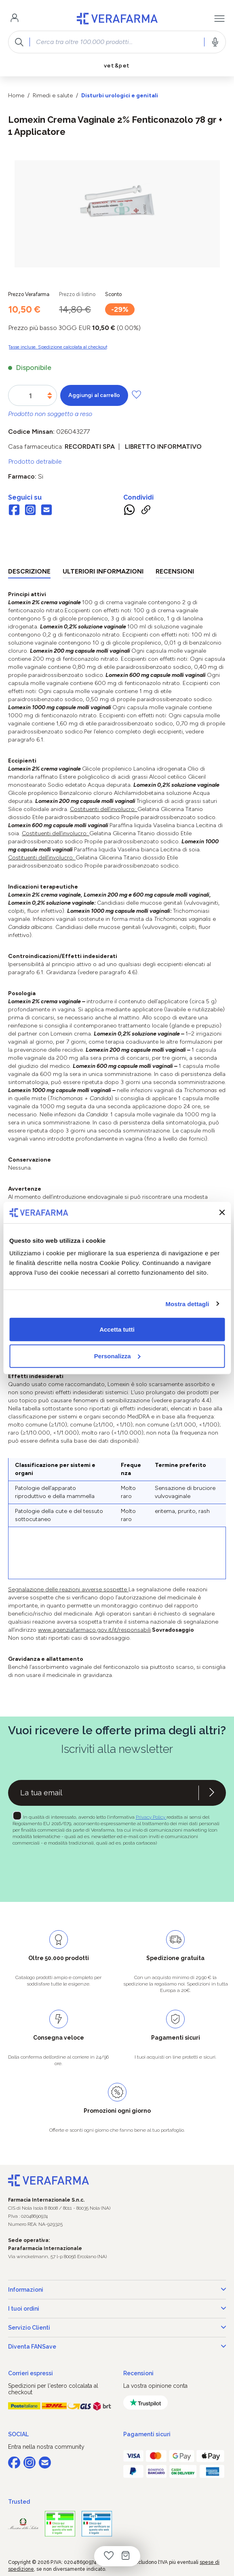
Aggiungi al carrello (94, 395)
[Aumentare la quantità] (49, 393)
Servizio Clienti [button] (117, 2327)
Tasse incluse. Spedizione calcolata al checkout (58, 347)
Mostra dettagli (187, 1303)
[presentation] (69, 1870)
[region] (117, 213)
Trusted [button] (19, 2501)
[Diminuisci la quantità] (49, 397)
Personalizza (117, 1355)
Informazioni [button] (117, 2289)
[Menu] (219, 18)
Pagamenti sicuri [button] (147, 2434)
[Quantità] (30, 395)
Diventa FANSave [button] (117, 2346)
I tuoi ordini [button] (117, 2308)
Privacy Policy (151, 1817)
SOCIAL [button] (18, 2434)
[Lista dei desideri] (108, 2556)
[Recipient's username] (103, 1793)
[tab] (29, 572)
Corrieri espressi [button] (30, 2373)
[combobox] (117, 42)
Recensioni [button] (138, 2373)
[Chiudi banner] (222, 1212)
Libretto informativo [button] (163, 446)
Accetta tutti (117, 1329)
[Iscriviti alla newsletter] (212, 1793)
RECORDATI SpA (90, 446)
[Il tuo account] (14, 18)
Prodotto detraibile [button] (35, 461)
